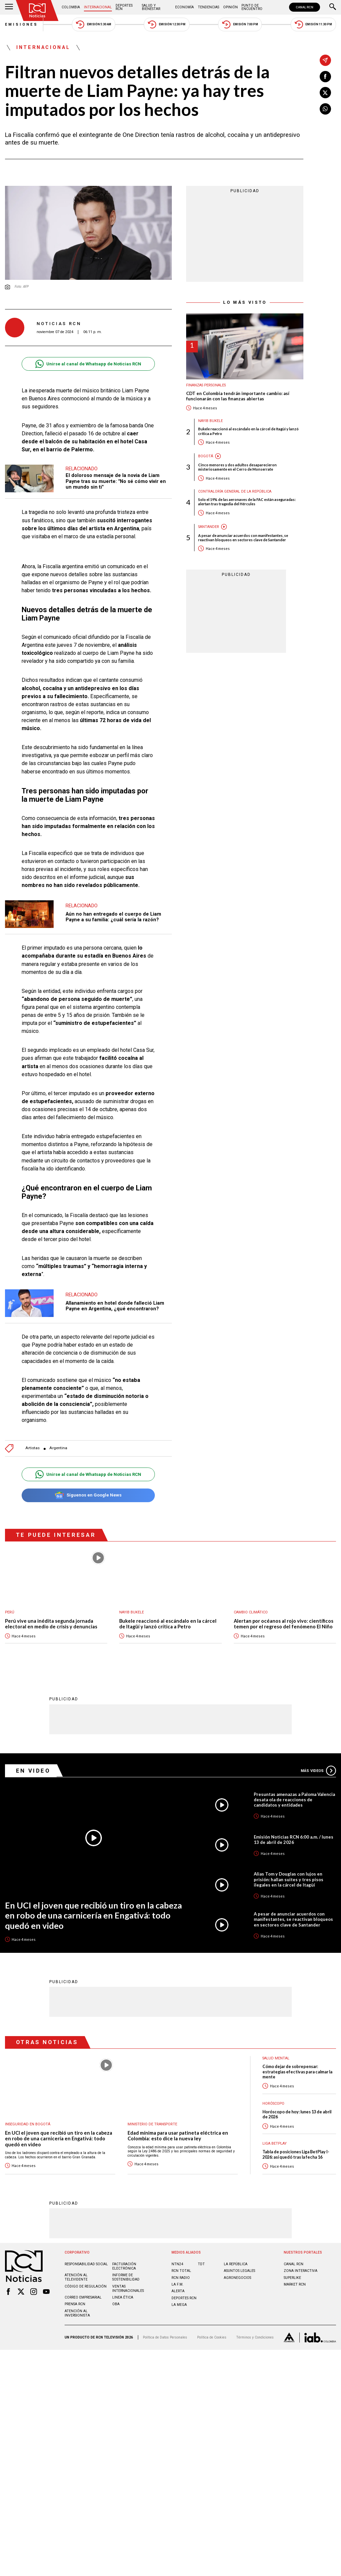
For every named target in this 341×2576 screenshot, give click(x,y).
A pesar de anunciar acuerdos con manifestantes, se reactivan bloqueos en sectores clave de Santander (243, 537)
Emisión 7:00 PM (240, 24)
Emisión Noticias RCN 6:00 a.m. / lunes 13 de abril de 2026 (293, 1840)
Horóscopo (273, 2104)
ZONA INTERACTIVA (300, 2271)
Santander (208, 527)
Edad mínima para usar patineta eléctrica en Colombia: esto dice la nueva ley (178, 2136)
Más (318, 1771)
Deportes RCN (124, 7)
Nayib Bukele (210, 421)
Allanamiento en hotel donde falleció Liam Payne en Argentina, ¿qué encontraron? (115, 1306)
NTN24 (177, 2264)
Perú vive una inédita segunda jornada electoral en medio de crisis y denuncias (51, 1624)
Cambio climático (251, 1612)
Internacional (98, 7)
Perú (9, 1612)
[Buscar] (332, 7)
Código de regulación (86, 2287)
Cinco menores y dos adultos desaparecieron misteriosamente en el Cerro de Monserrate (237, 467)
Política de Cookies (211, 2338)
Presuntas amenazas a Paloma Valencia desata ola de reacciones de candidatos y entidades (294, 1800)
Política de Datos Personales (165, 2338)
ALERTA (177, 2291)
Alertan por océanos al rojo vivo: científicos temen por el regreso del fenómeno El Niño (283, 1624)
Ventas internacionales (128, 2289)
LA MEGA (179, 2305)
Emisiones (21, 24)
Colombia (71, 7)
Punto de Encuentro (251, 7)
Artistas (32, 1448)
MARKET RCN (295, 2285)
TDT (201, 2264)
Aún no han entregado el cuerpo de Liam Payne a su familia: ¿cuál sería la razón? (113, 917)
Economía (184, 7)
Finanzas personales (206, 385)
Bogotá (205, 456)
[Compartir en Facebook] (325, 76)
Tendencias (208, 7)
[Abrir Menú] (9, 7)
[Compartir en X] (325, 92)
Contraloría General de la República (234, 491)
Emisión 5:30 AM (93, 24)
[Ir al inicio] (37, 10)
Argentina (58, 1448)
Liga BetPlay (274, 2144)
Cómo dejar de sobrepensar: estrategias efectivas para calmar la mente (297, 2072)
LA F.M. (177, 2285)
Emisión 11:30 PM (313, 24)
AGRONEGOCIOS (237, 2278)
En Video (33, 1771)
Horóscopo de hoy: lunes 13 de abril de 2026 (296, 2115)
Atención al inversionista (77, 2313)
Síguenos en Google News (88, 1495)
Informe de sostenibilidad (126, 2277)
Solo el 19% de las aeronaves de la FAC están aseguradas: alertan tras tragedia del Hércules (247, 501)
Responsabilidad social (86, 2264)
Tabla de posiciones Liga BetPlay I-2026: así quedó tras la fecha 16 (295, 2155)
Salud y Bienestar (151, 7)
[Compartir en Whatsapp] (325, 109)
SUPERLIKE (292, 2278)
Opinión (230, 7)
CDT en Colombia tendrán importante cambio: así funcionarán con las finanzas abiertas (237, 396)
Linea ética (122, 2298)
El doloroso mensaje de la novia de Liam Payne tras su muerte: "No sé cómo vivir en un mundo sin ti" (116, 481)
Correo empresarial (83, 2298)
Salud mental (275, 2058)
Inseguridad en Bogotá (27, 2124)
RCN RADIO (180, 2278)
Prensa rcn (75, 2304)
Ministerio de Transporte (152, 2124)
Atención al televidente (76, 2277)
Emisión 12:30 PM (166, 24)
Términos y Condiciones (255, 2338)
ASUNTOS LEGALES (239, 2271)
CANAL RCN (304, 7)
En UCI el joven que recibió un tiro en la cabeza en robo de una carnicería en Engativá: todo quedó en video (93, 1916)
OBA (116, 2304)
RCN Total (181, 2271)
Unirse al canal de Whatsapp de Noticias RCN (88, 364)
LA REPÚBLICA (235, 2264)
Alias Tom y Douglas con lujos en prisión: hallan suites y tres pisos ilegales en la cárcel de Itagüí (288, 1880)
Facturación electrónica (124, 2266)
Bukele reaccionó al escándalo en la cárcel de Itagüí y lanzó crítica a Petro (248, 431)
